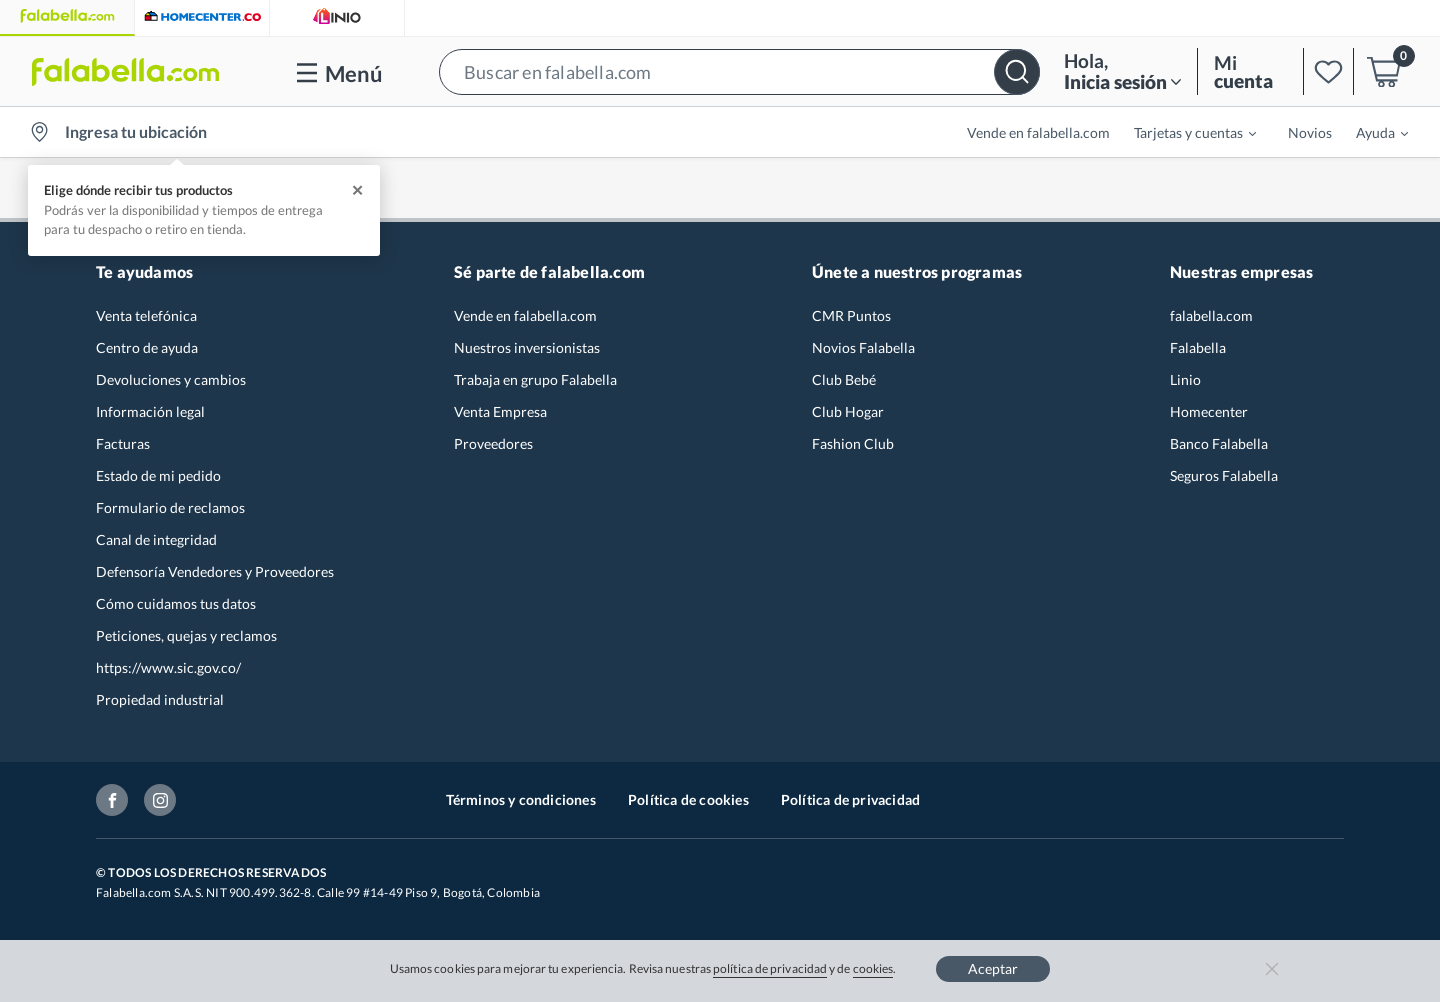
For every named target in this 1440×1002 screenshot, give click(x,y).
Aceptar (993, 968)
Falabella (1198, 347)
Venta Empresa (500, 411)
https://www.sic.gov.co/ (168, 667)
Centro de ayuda (147, 347)
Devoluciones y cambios (171, 379)
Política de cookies (688, 799)
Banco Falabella (1219, 443)
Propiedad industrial (160, 699)
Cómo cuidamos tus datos (176, 603)
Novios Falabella (863, 347)
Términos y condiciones (521, 799)
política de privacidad (770, 968)
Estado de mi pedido (158, 475)
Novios (1310, 132)
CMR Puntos (851, 315)
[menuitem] (1183, 132)
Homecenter (1209, 411)
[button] (739, 71)
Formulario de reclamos (170, 507)
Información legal (150, 411)
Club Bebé (844, 379)
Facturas (123, 443)
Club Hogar (848, 411)
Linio (1185, 379)
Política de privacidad (850, 799)
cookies (873, 968)
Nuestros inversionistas (527, 347)
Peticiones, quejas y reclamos (186, 635)
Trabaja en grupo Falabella (535, 379)
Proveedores (493, 443)
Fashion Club (853, 443)
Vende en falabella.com (1038, 132)
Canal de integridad (156, 539)
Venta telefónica (146, 315)
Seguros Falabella (1224, 475)
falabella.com (1211, 315)
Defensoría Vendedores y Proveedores (215, 571)
